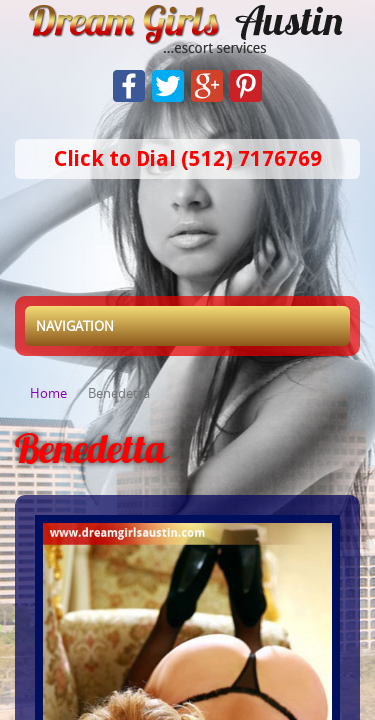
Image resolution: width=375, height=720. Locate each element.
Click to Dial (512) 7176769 (188, 158)
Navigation (75, 326)
